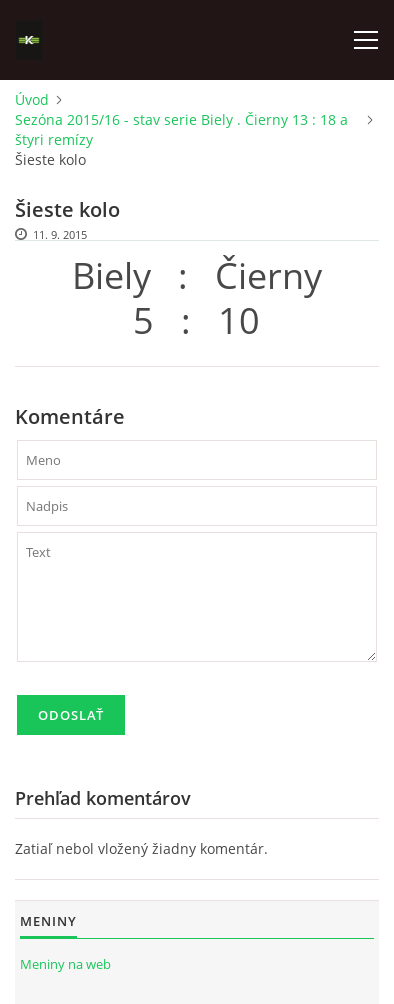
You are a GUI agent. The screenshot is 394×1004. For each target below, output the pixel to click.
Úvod (32, 99)
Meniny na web (65, 964)
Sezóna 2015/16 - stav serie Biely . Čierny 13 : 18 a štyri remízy (181, 129)
